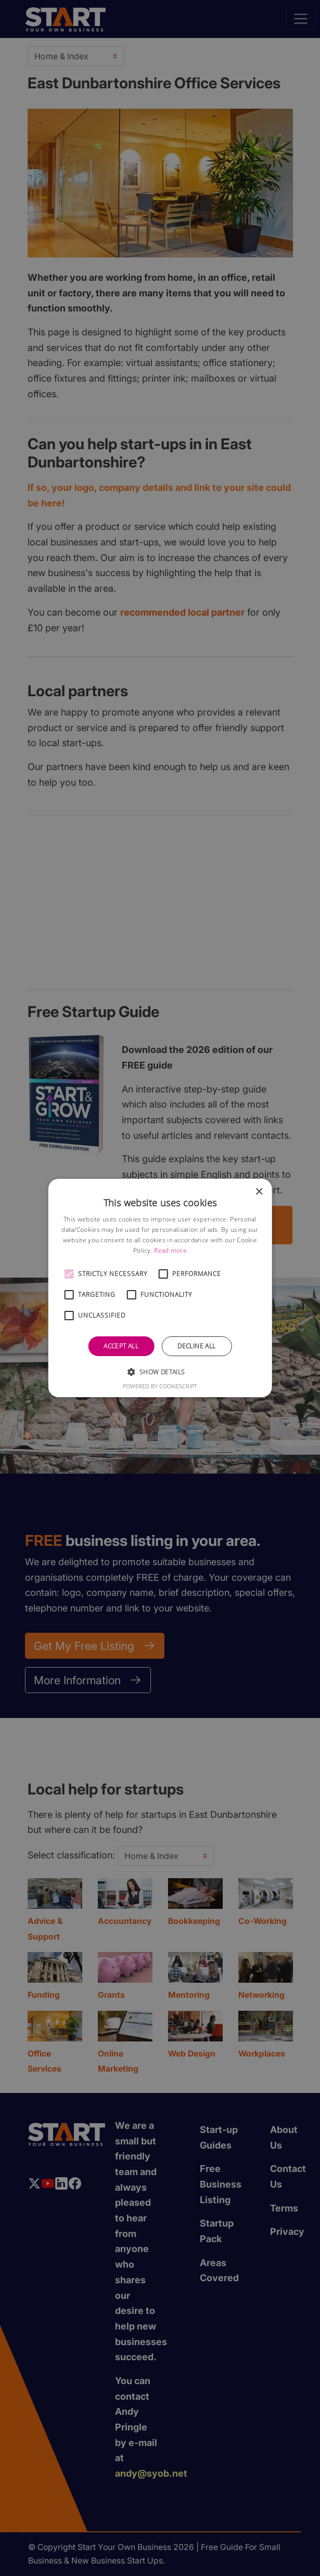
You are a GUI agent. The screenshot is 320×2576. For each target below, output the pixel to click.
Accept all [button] (121, 1346)
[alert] (160, 1288)
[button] (68, 1274)
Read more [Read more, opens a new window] (170, 1250)
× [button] (259, 1192)
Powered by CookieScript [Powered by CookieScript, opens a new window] (160, 1386)
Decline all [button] (196, 1346)
